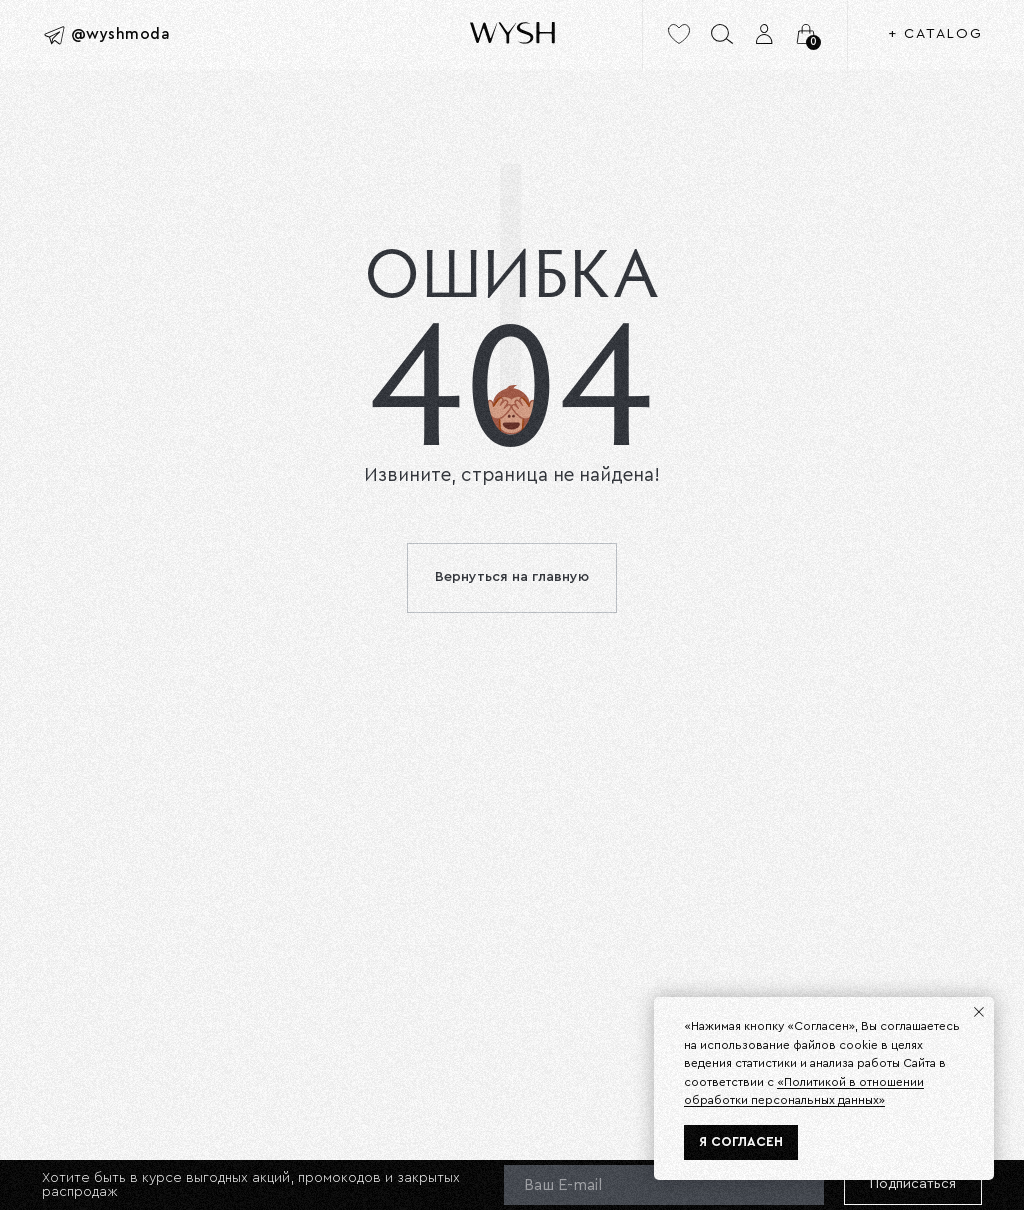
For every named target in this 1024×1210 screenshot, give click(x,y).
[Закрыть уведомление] (979, 1012)
